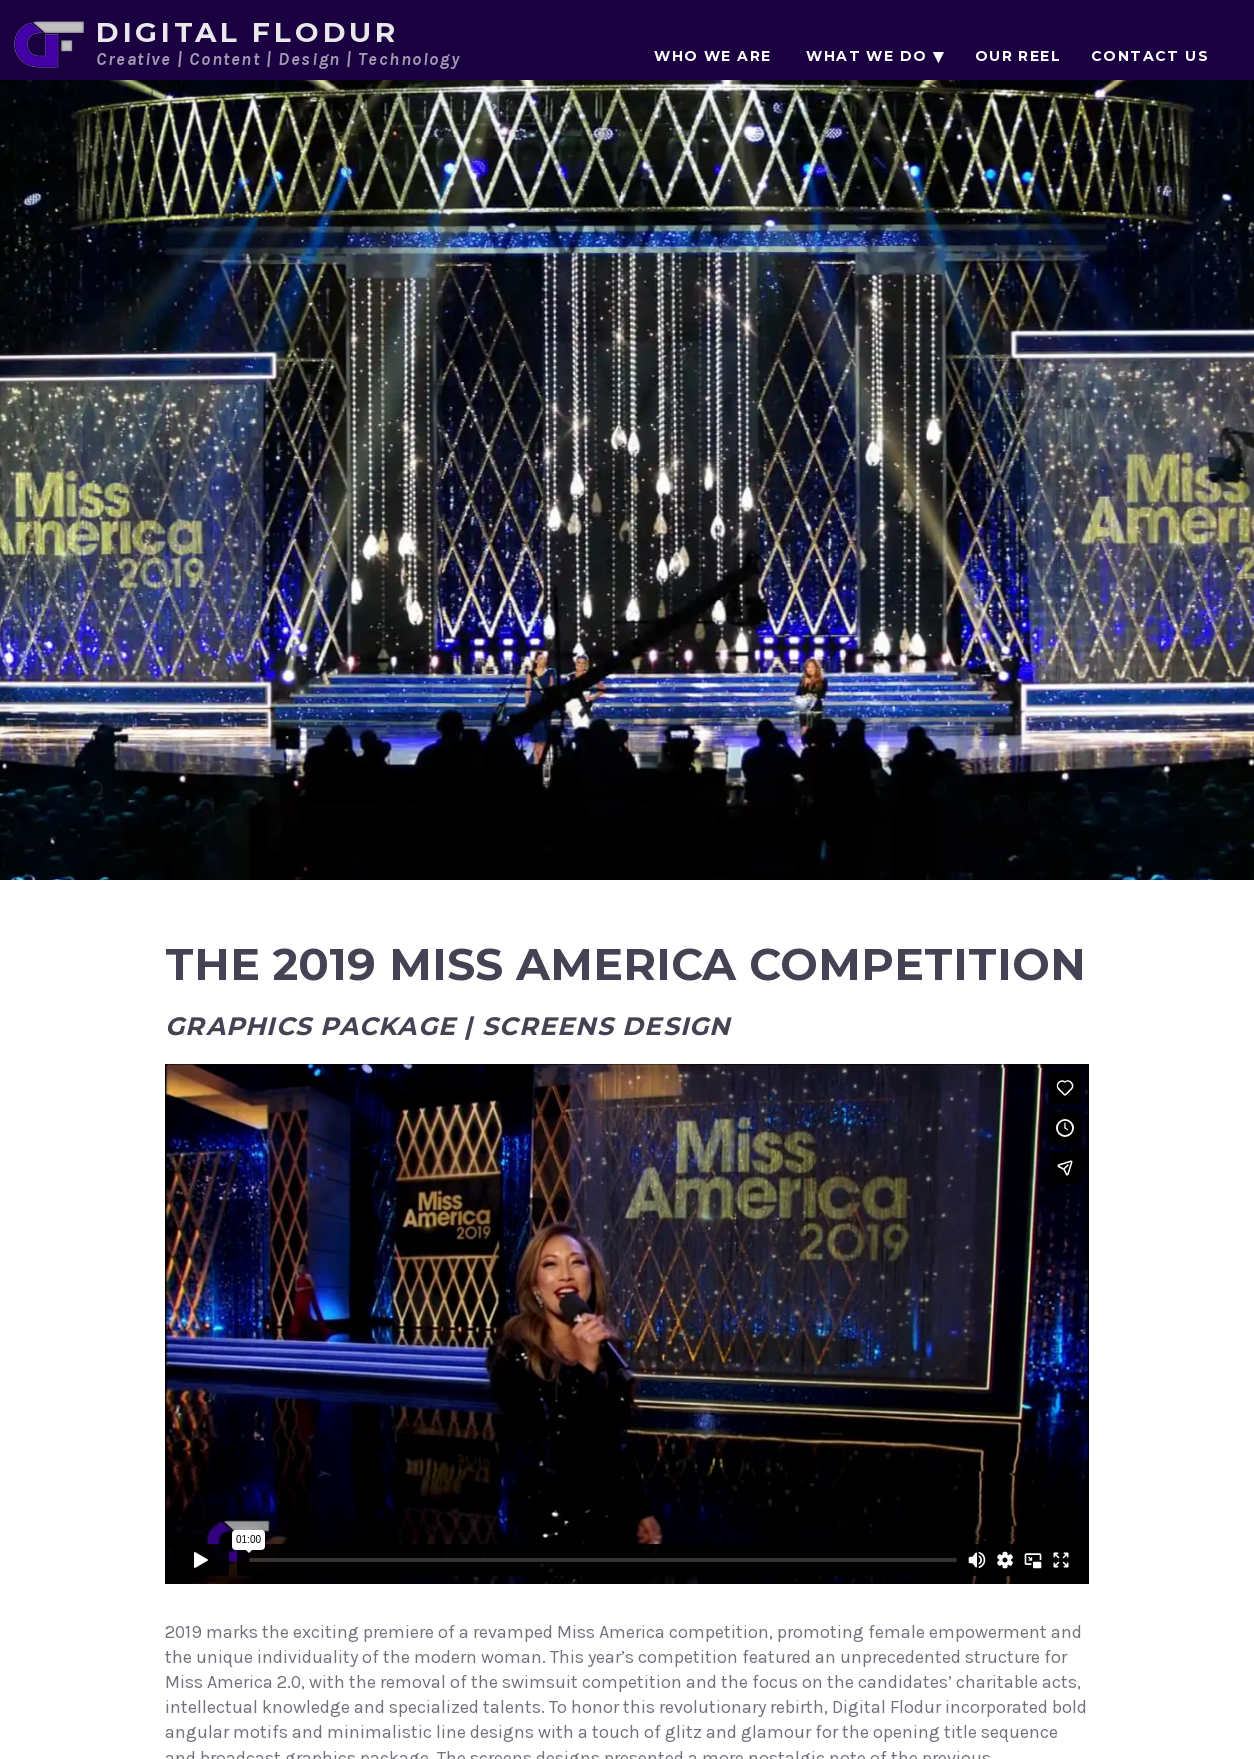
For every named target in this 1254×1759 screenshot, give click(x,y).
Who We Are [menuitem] (712, 56)
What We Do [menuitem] (866, 56)
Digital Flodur (247, 32)
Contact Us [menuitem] (1150, 56)
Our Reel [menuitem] (1018, 56)
